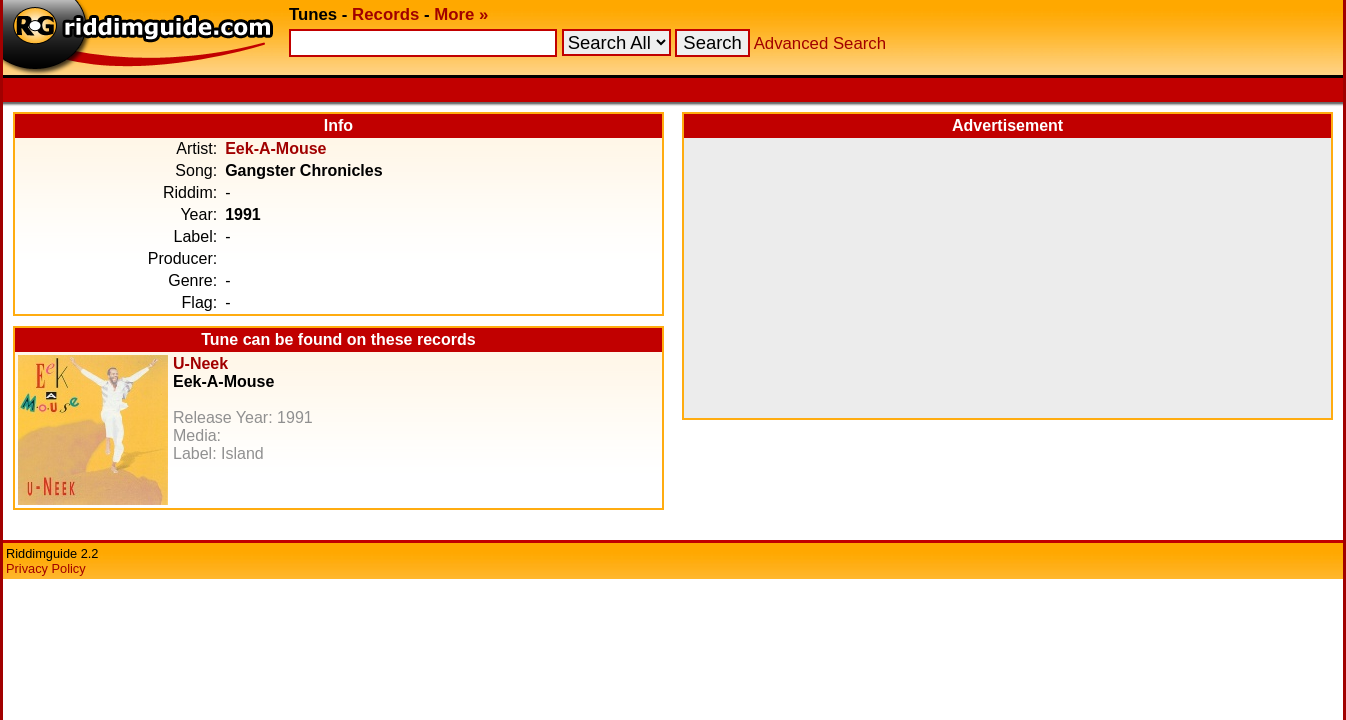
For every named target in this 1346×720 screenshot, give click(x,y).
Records (385, 14)
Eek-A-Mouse (275, 148)
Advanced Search (820, 43)
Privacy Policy (46, 568)
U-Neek (200, 363)
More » (461, 14)
